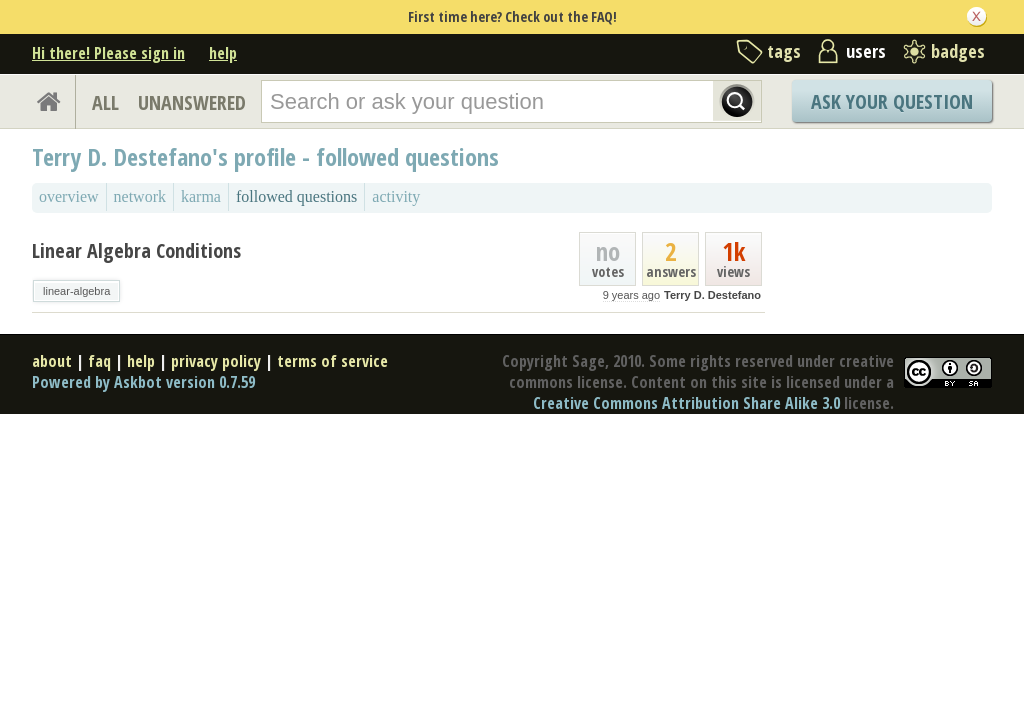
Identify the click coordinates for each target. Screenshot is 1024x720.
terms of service (332, 361)
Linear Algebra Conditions (136, 250)
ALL (105, 102)
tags (784, 51)
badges (958, 51)
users (866, 51)
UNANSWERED (192, 102)
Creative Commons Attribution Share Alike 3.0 (686, 403)
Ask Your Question (892, 101)
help (223, 53)
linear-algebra (76, 291)
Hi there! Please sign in (108, 53)
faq (99, 361)
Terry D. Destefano (712, 295)
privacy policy (216, 361)
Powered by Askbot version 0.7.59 (143, 382)
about (52, 361)
